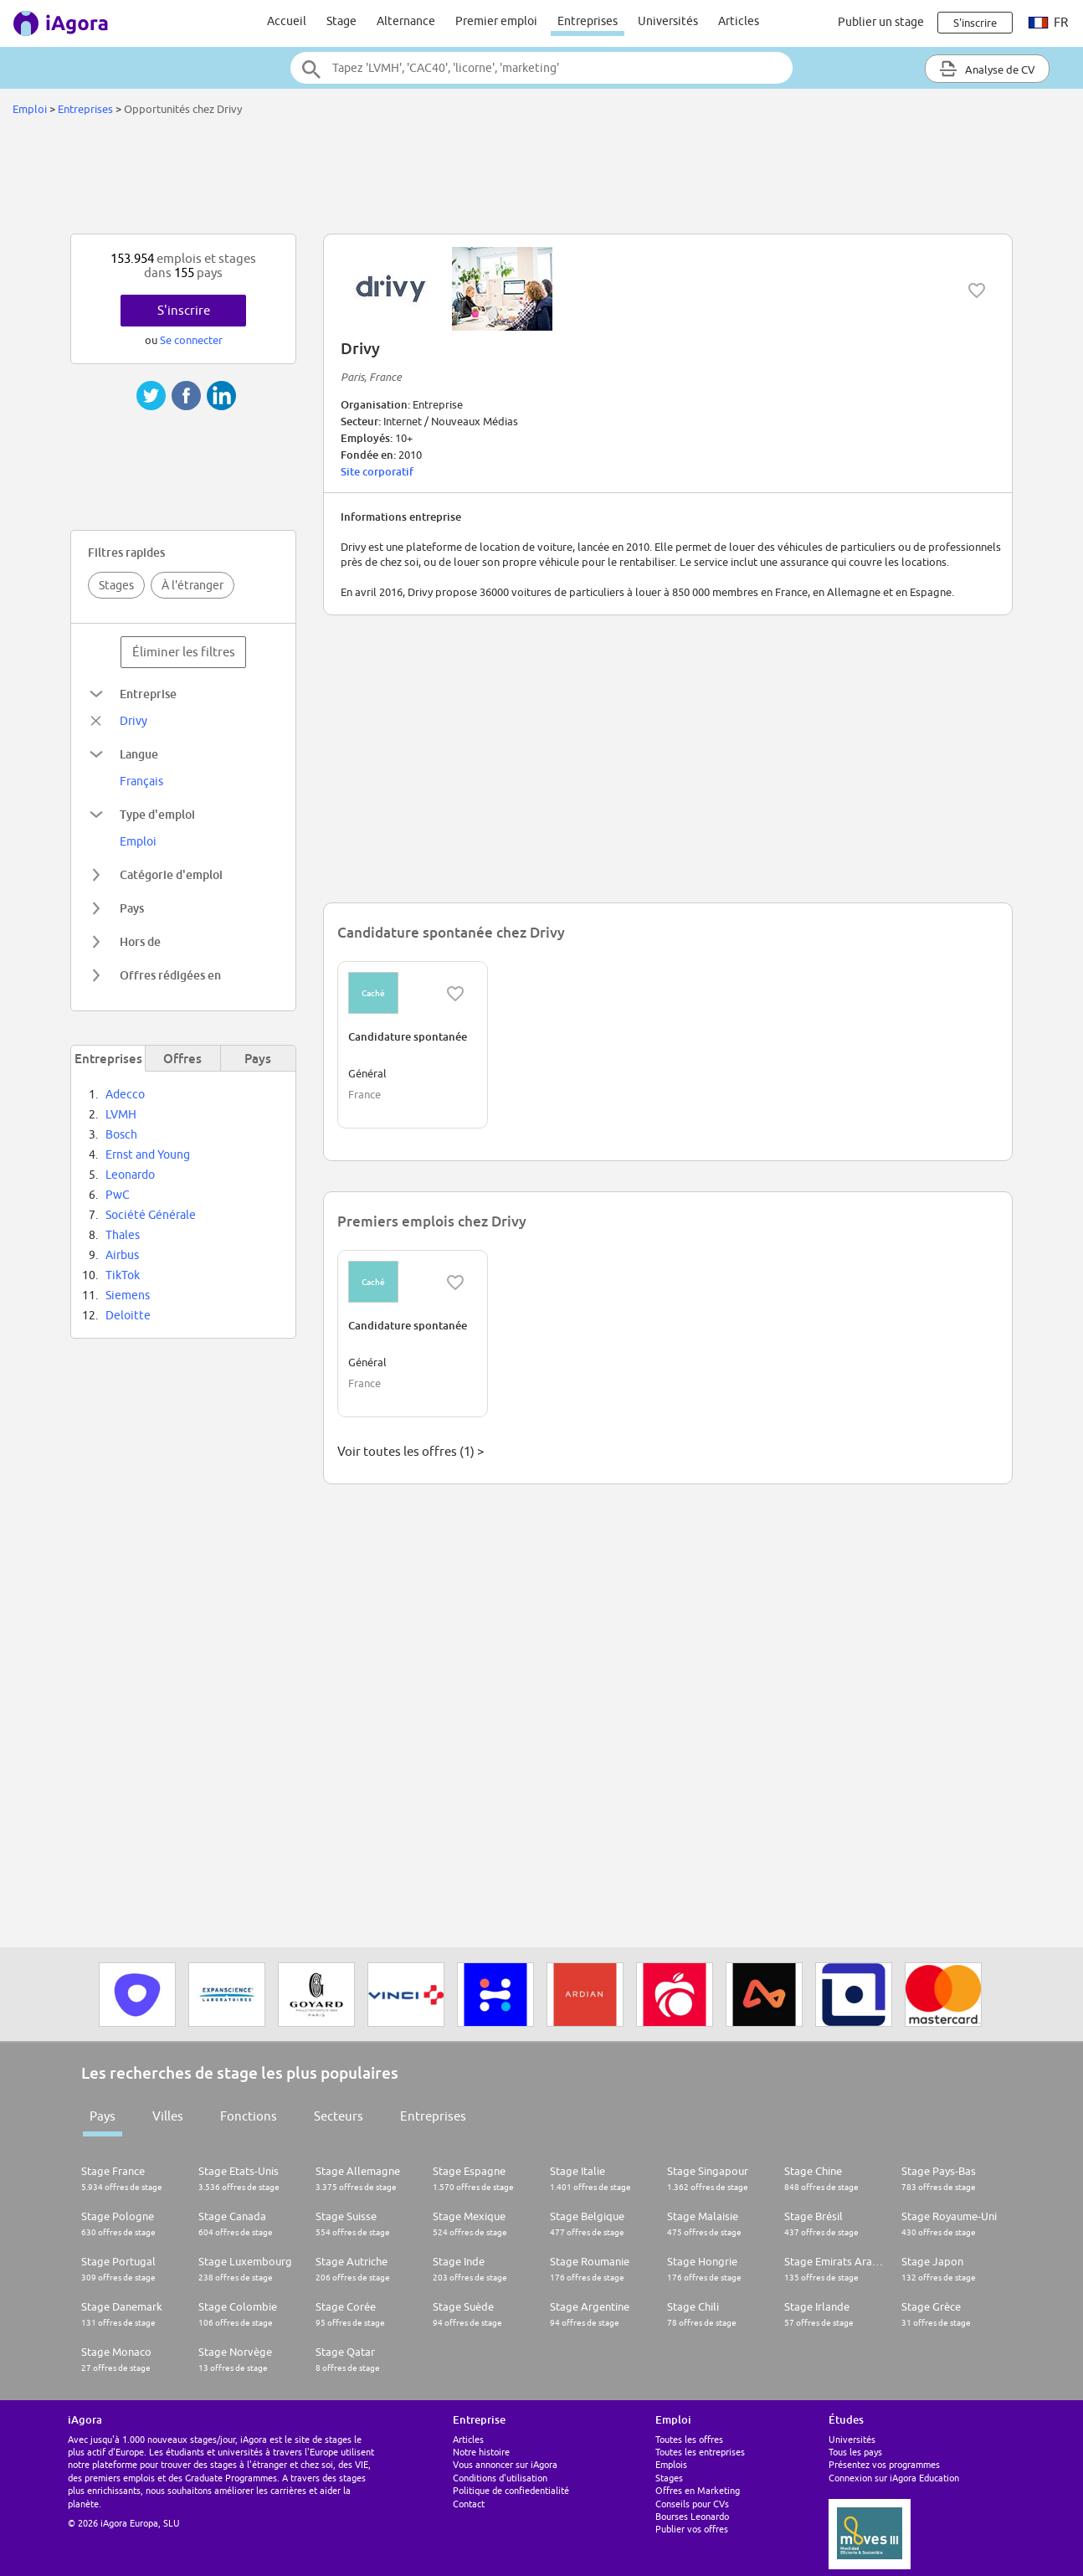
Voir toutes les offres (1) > (410, 1451)
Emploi (30, 109)
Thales (122, 1235)
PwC (117, 1194)
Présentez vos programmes (884, 2464)
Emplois (671, 2464)
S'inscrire (183, 310)
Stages (116, 585)
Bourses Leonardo (692, 2516)
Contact (469, 2503)
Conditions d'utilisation (500, 2477)
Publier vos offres (691, 2528)
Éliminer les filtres (183, 652)
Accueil (286, 21)
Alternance (406, 21)
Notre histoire (481, 2451)
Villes (167, 2116)
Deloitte (128, 1315)
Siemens (127, 1295)
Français (141, 781)
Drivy (133, 721)
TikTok (122, 1275)
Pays (102, 2116)
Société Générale (150, 1214)
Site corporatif (377, 471)
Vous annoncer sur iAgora (505, 2464)
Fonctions (248, 2116)
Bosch (121, 1134)
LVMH (120, 1114)
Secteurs (338, 2116)
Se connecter (191, 340)
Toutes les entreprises (700, 2451)
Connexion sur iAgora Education (894, 2477)
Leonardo (130, 1174)
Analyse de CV (987, 68)
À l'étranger (192, 585)
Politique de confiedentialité (511, 2490)
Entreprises (587, 21)
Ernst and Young (147, 1154)
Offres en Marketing (697, 2490)
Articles (738, 21)
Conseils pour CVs (692, 2503)
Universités (668, 21)
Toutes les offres (689, 2439)
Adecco (125, 1094)
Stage (341, 21)
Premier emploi (496, 21)
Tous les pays (855, 2451)
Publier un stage (881, 21)
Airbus (122, 1255)
